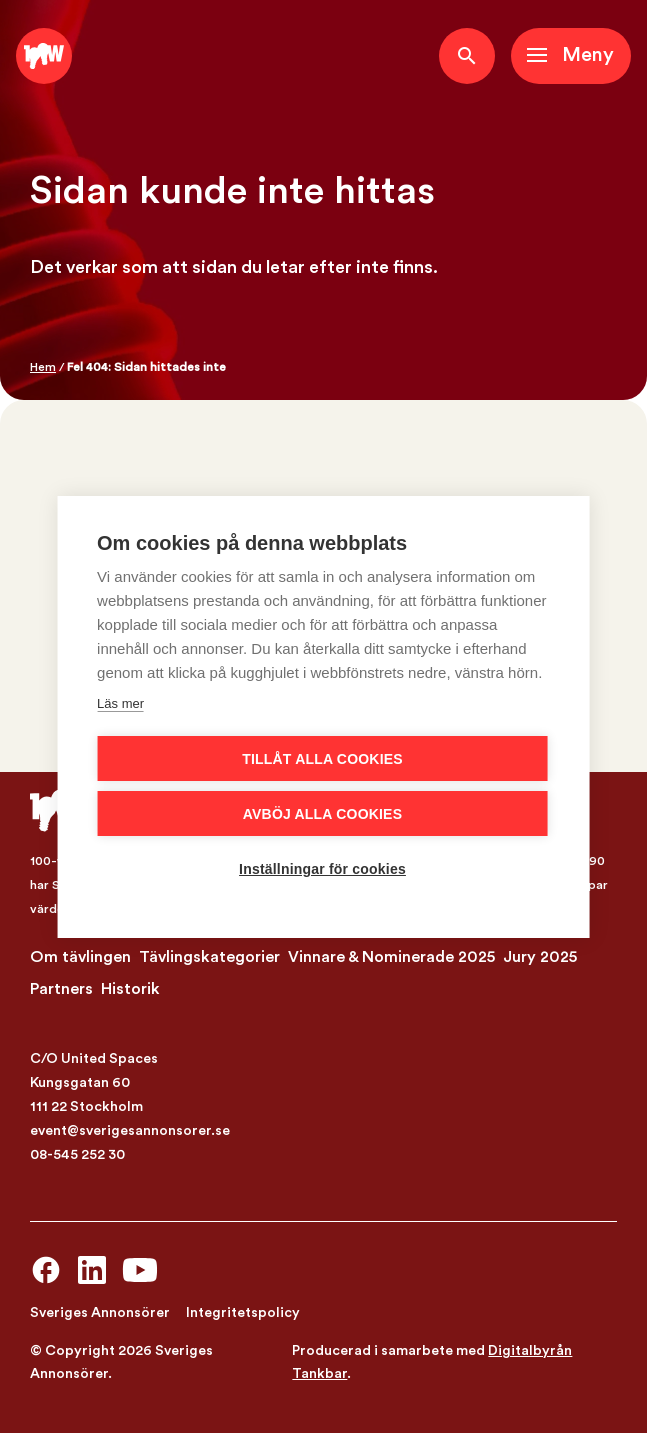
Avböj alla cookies (322, 814)
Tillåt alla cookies (322, 759)
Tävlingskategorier (209, 957)
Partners (61, 989)
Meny (588, 55)
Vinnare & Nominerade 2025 (391, 957)
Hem (43, 367)
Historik (130, 989)
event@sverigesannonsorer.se (130, 1131)
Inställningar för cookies (322, 869)
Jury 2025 (540, 957)
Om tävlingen (80, 957)
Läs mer (120, 703)
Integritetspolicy (243, 1313)
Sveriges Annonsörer (100, 1313)
